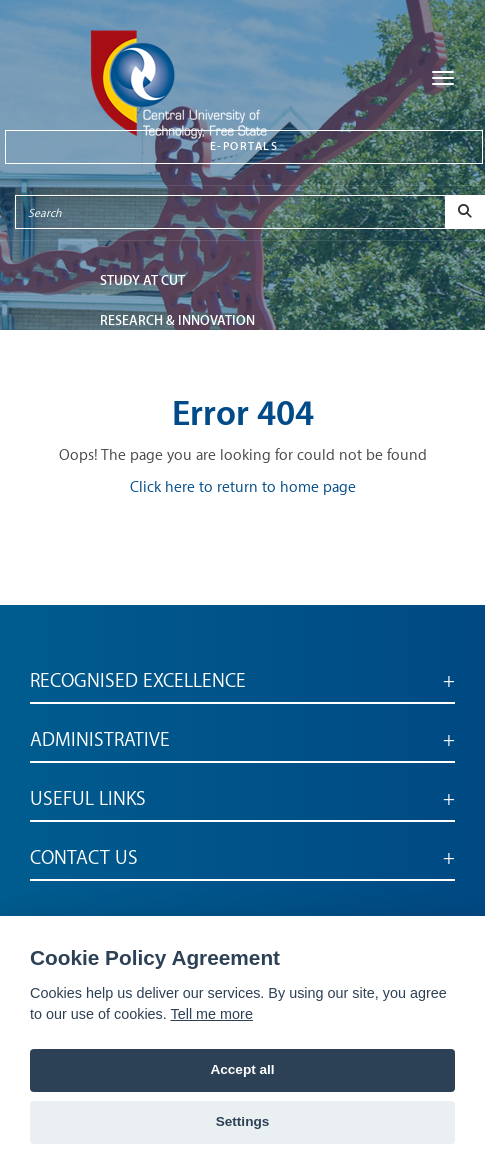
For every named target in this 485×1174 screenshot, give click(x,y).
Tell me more (212, 1014)
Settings (243, 1121)
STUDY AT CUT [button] (142, 280)
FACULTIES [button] (131, 360)
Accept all (242, 1069)
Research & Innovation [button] (177, 320)
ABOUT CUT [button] (135, 400)
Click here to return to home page (243, 487)
